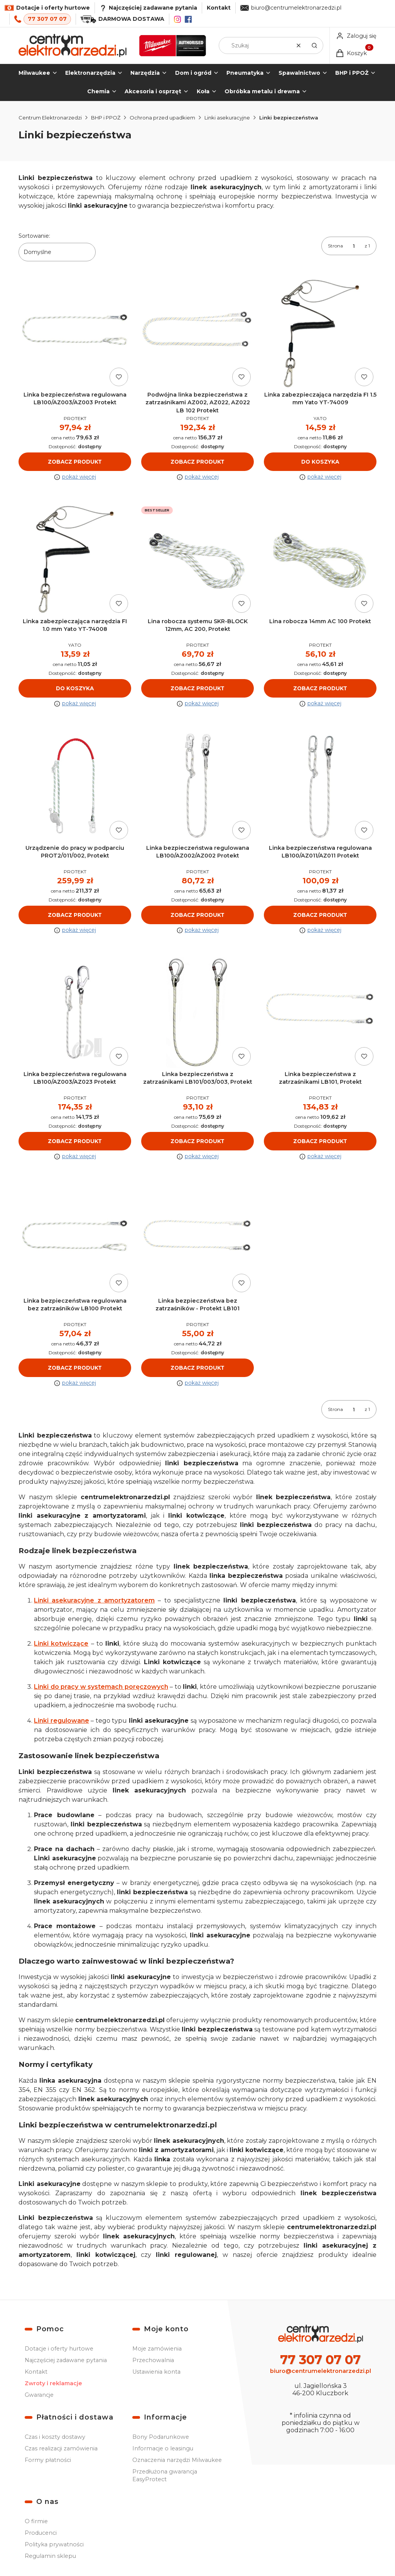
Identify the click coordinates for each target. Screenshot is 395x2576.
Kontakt (219, 7)
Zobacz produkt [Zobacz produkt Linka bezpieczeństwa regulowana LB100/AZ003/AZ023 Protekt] (75, 1141)
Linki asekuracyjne (227, 117)
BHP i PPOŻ (105, 117)
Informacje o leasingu (162, 2448)
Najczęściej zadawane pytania (66, 2360)
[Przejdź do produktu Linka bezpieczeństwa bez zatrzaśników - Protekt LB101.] (197, 1239)
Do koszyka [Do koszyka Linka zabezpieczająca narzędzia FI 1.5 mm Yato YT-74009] (320, 462)
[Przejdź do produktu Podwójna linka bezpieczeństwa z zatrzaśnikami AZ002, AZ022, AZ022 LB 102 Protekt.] (197, 333)
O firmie (36, 2521)
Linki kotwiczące (61, 1644)
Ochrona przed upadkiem (162, 117)
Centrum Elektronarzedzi (50, 117)
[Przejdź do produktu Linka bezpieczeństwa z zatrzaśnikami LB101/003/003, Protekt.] (197, 1013)
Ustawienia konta (156, 2371)
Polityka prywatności (54, 2544)
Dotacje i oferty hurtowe (59, 2348)
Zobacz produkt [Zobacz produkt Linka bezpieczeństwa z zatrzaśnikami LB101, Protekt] (320, 1141)
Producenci (41, 2532)
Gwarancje (39, 2394)
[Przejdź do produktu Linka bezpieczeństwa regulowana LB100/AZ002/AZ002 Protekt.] (197, 786)
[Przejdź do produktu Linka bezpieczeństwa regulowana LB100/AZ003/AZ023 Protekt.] (75, 1013)
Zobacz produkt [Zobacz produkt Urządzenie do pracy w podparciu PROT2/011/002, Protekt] (75, 915)
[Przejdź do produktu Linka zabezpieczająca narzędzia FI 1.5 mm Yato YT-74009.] (320, 333)
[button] (314, 45)
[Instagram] (177, 19)
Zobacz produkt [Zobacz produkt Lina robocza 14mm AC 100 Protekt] (320, 688)
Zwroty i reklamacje (53, 2383)
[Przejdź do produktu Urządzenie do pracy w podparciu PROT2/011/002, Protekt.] (75, 786)
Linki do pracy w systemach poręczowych (101, 1687)
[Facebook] (188, 19)
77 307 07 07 (47, 18)
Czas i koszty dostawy (55, 2436)
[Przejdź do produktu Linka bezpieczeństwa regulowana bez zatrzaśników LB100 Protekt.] (75, 1239)
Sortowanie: (34, 235)
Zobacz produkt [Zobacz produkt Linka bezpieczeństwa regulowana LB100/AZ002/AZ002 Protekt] (197, 915)
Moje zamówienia (157, 2348)
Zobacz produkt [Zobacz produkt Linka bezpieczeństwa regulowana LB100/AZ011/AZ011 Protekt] (320, 915)
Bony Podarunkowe (160, 2436)
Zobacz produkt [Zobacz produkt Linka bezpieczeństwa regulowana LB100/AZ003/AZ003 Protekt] (75, 462)
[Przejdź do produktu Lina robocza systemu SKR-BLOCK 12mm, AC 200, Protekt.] (197, 559)
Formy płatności (48, 2460)
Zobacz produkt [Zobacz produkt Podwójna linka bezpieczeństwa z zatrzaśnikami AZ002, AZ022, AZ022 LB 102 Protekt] (197, 462)
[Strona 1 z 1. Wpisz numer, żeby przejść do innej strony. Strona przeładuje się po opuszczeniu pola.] (354, 246)
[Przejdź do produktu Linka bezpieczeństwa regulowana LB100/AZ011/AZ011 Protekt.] (320, 786)
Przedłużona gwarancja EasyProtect (164, 2475)
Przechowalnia (153, 2360)
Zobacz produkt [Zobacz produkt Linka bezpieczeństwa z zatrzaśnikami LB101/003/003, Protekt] (197, 1141)
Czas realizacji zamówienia (61, 2448)
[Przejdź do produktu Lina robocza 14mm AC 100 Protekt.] (320, 559)
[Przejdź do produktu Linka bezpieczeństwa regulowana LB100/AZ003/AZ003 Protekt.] (75, 333)
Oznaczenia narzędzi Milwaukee (177, 2460)
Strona (335, 246)
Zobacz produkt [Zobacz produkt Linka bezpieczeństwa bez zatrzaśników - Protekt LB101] (197, 1368)
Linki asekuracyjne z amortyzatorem (94, 1600)
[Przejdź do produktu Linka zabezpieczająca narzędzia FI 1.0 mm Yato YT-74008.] (75, 559)
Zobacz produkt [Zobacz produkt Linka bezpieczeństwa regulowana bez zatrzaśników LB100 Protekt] (75, 1368)
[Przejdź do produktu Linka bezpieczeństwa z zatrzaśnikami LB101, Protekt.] (320, 1013)
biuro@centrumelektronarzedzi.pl (296, 7)
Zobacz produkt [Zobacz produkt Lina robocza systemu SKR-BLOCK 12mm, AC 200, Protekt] (197, 688)
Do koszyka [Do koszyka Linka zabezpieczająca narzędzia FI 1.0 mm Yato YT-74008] (75, 688)
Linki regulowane (61, 1721)
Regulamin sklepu (50, 2555)
